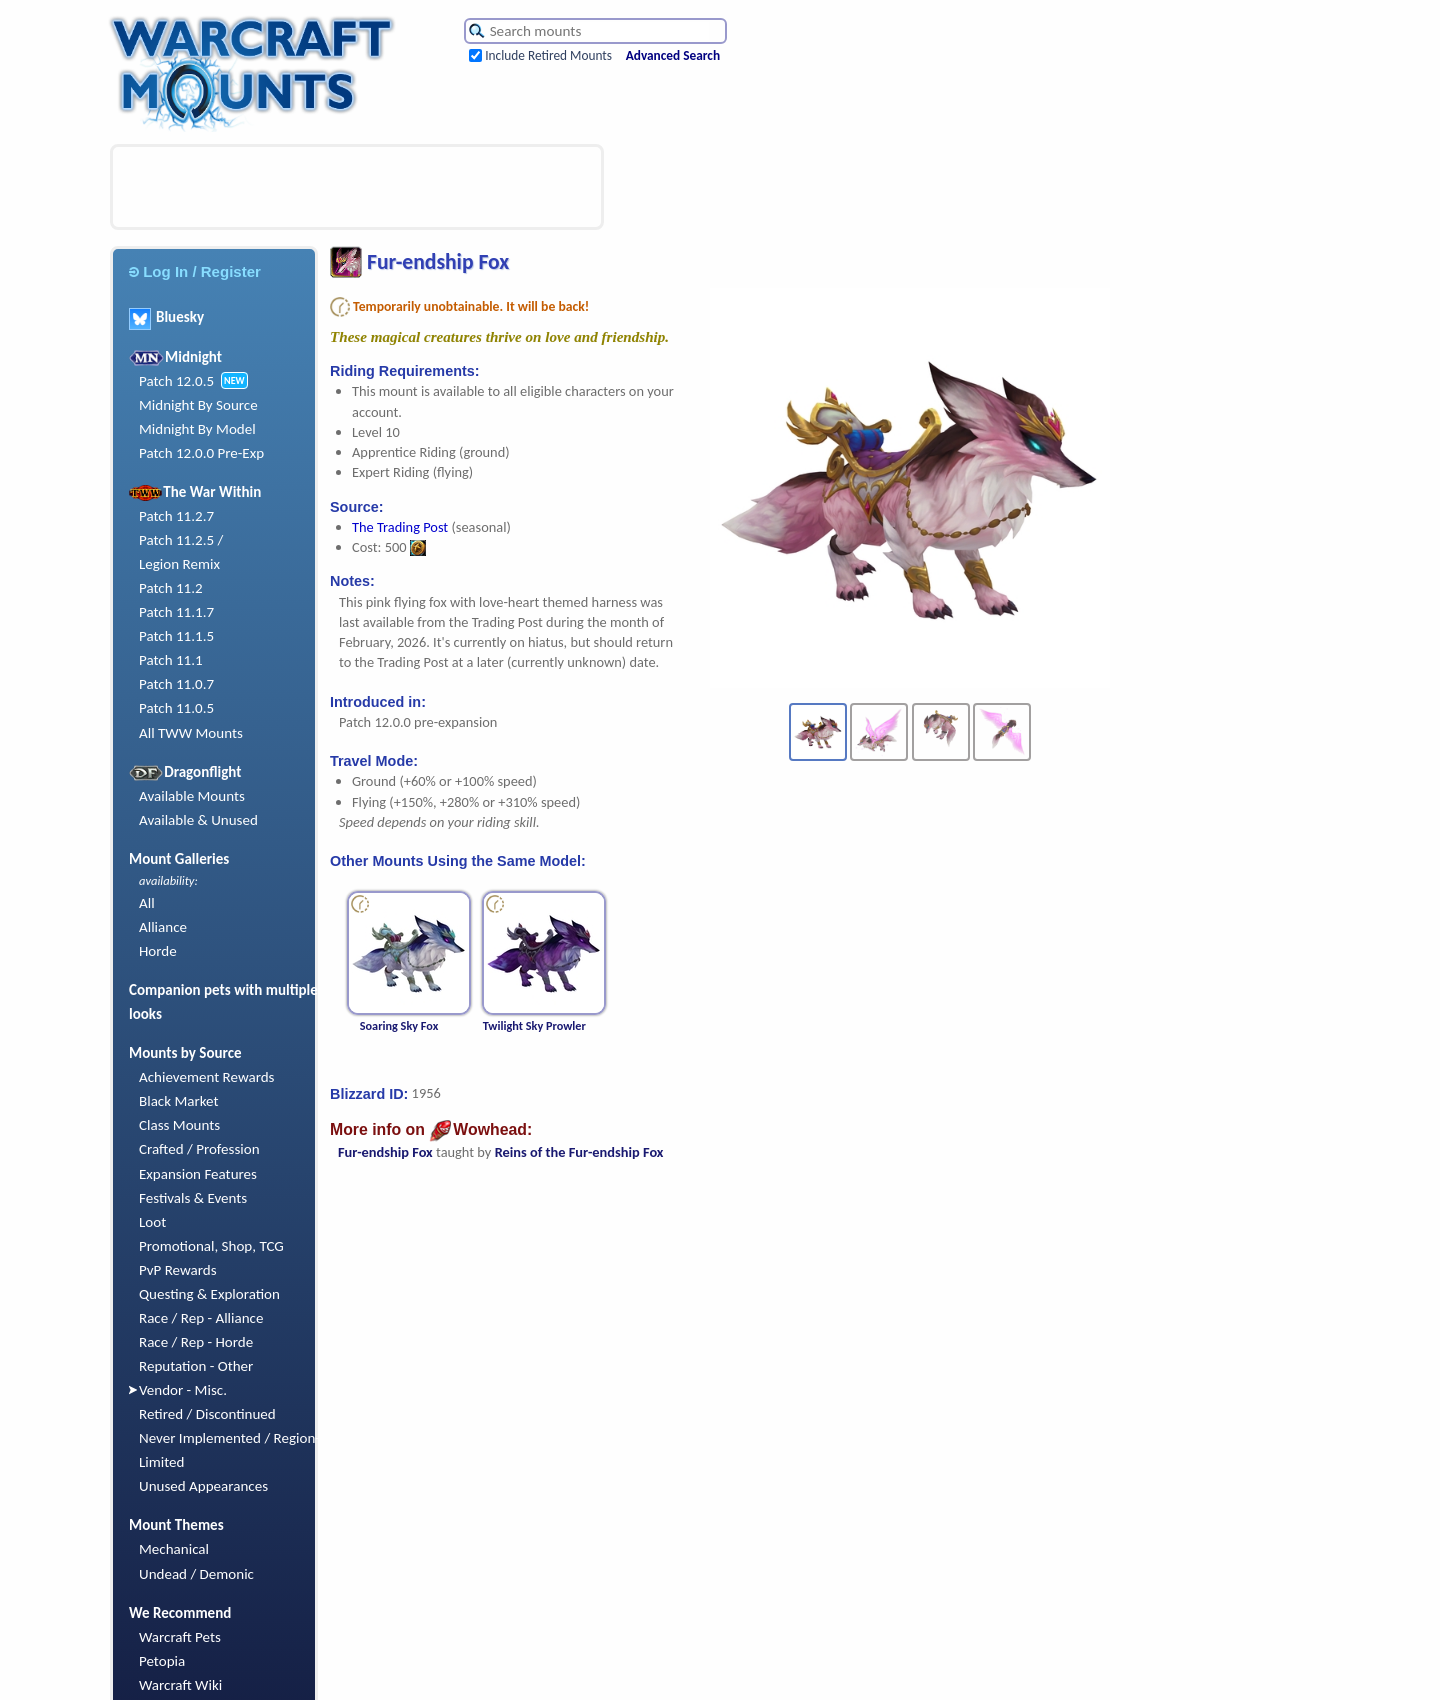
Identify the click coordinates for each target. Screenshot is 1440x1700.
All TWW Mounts (191, 733)
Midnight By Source (198, 405)
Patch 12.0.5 (176, 381)
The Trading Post (400, 527)
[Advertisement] (357, 187)
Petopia (162, 1661)
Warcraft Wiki (180, 1685)
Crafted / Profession (199, 1149)
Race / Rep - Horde (196, 1342)
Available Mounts (192, 796)
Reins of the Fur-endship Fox (579, 1152)
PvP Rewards (178, 1270)
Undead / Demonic (196, 1574)
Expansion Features (198, 1174)
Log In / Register (195, 271)
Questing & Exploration (209, 1294)
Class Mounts (179, 1125)
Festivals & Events (193, 1198)
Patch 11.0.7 (176, 684)
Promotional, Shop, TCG (211, 1246)
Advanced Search (673, 55)
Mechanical (174, 1549)
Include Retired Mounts (548, 55)
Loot (152, 1222)
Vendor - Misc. (183, 1390)
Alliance (163, 927)
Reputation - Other (196, 1366)
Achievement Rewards (207, 1077)
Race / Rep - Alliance (201, 1318)
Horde (158, 951)
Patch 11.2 (171, 588)
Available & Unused (198, 820)
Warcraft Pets (180, 1637)
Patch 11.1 (171, 660)
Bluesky (166, 317)
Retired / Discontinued (207, 1414)
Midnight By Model (197, 429)
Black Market (179, 1101)
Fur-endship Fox (385, 1152)
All (147, 903)
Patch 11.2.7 (176, 516)
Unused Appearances (203, 1486)
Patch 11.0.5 (176, 708)
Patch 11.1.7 (176, 612)
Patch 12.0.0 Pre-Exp (201, 453)
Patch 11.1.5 (176, 636)
